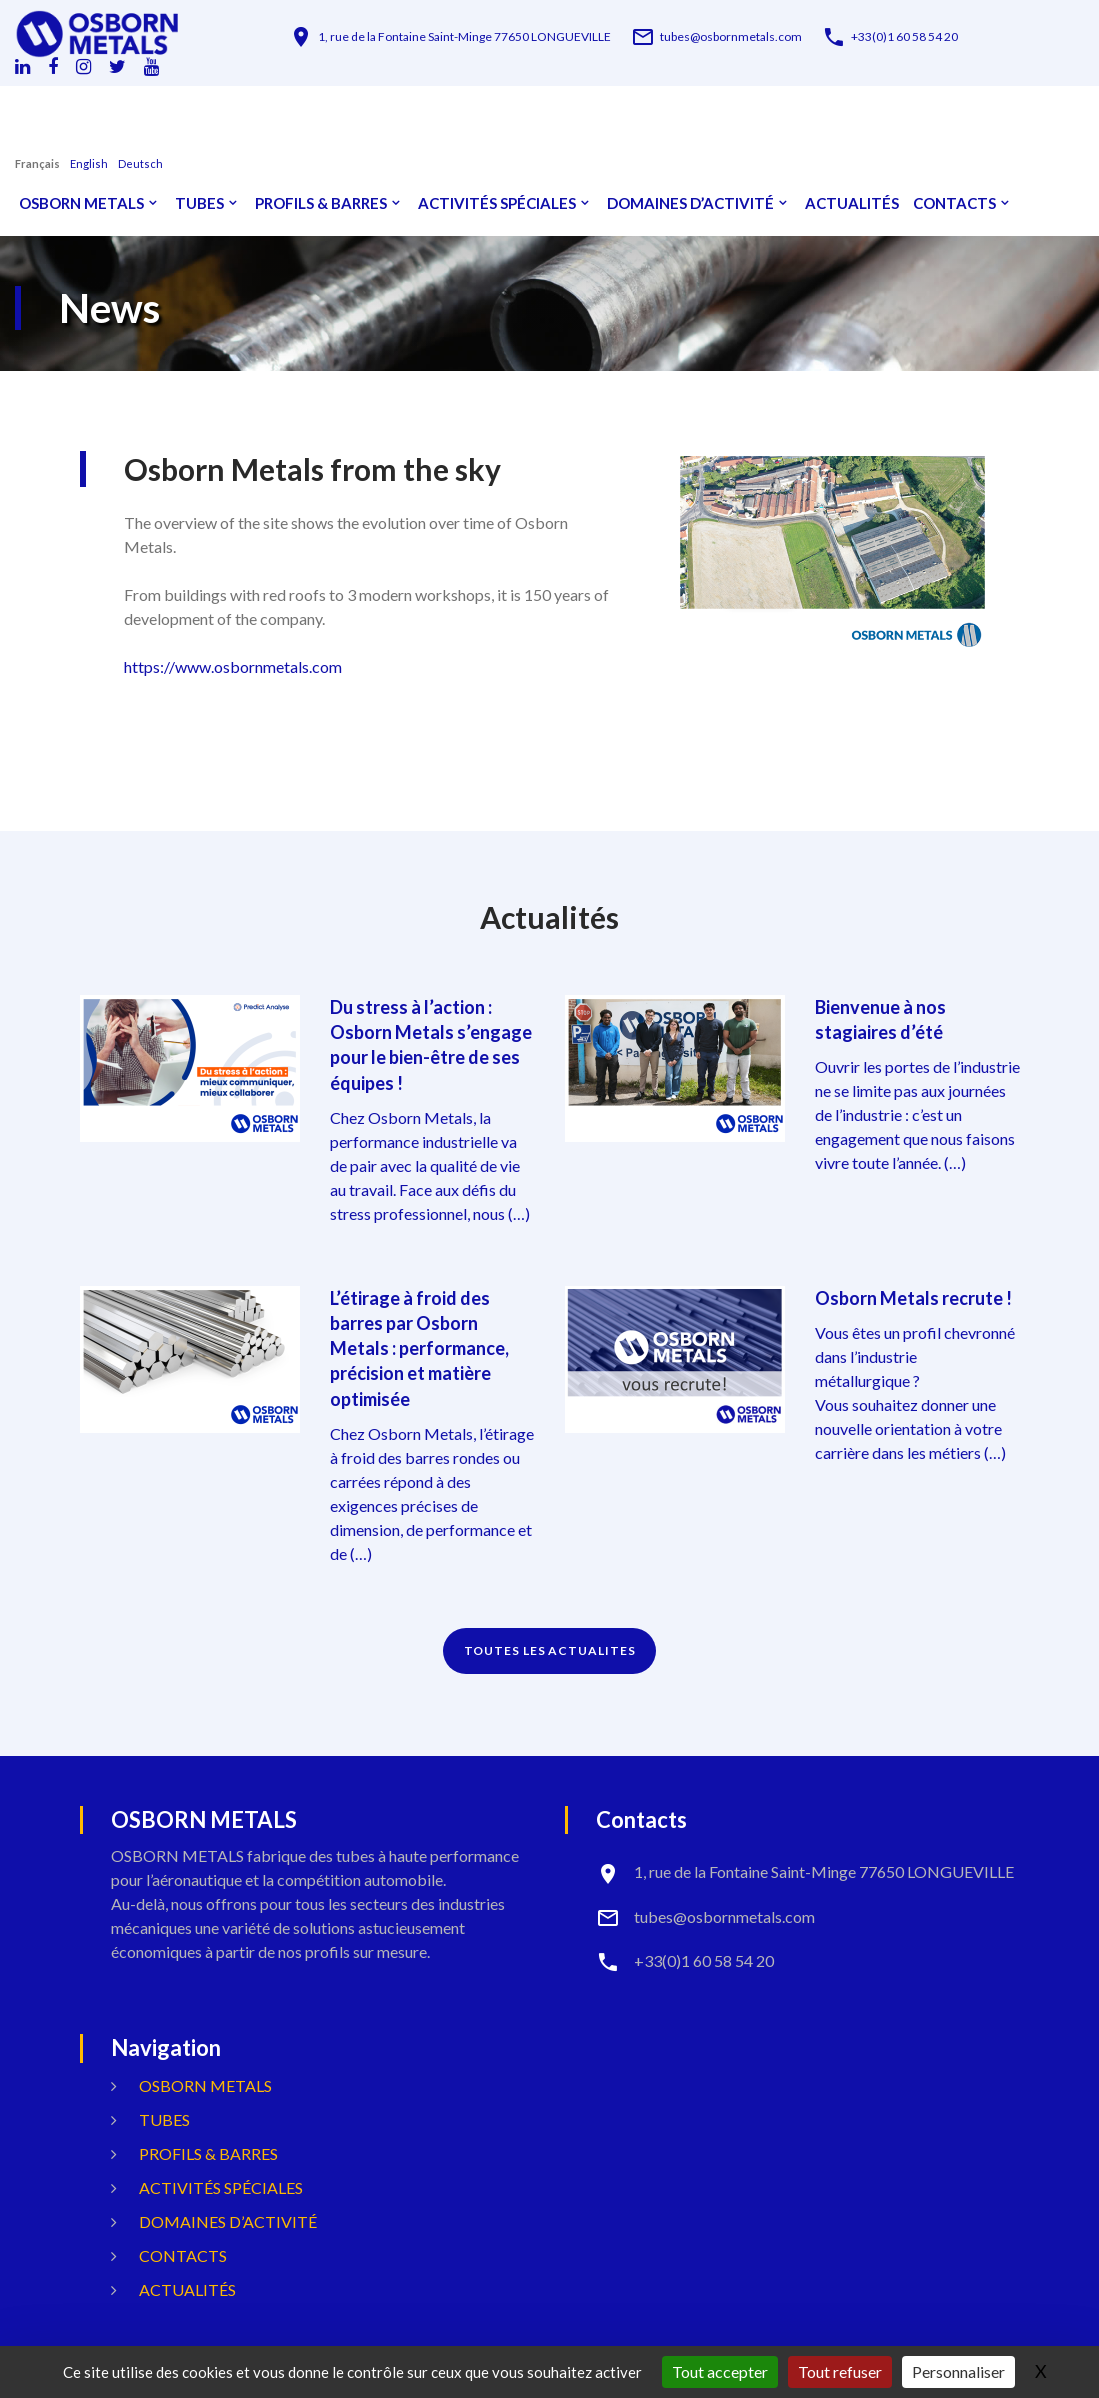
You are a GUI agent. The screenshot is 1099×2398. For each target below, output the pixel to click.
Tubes (199, 203)
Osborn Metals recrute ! (913, 1298)
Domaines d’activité (690, 203)
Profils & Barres (321, 203)
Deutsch (140, 163)
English (89, 163)
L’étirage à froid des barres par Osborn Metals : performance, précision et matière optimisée (419, 1348)
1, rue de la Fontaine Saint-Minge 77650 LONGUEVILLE (464, 37)
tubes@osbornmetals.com (731, 37)
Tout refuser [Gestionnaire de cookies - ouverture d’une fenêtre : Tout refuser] (840, 2371)
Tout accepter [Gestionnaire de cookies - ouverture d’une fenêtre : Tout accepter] (720, 2371)
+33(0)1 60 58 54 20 (904, 37)
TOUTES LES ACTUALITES (550, 1650)
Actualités (852, 203)
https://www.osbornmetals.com (233, 666)
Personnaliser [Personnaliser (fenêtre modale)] (958, 2371)
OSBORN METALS (81, 203)
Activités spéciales (497, 203)
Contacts (954, 203)
